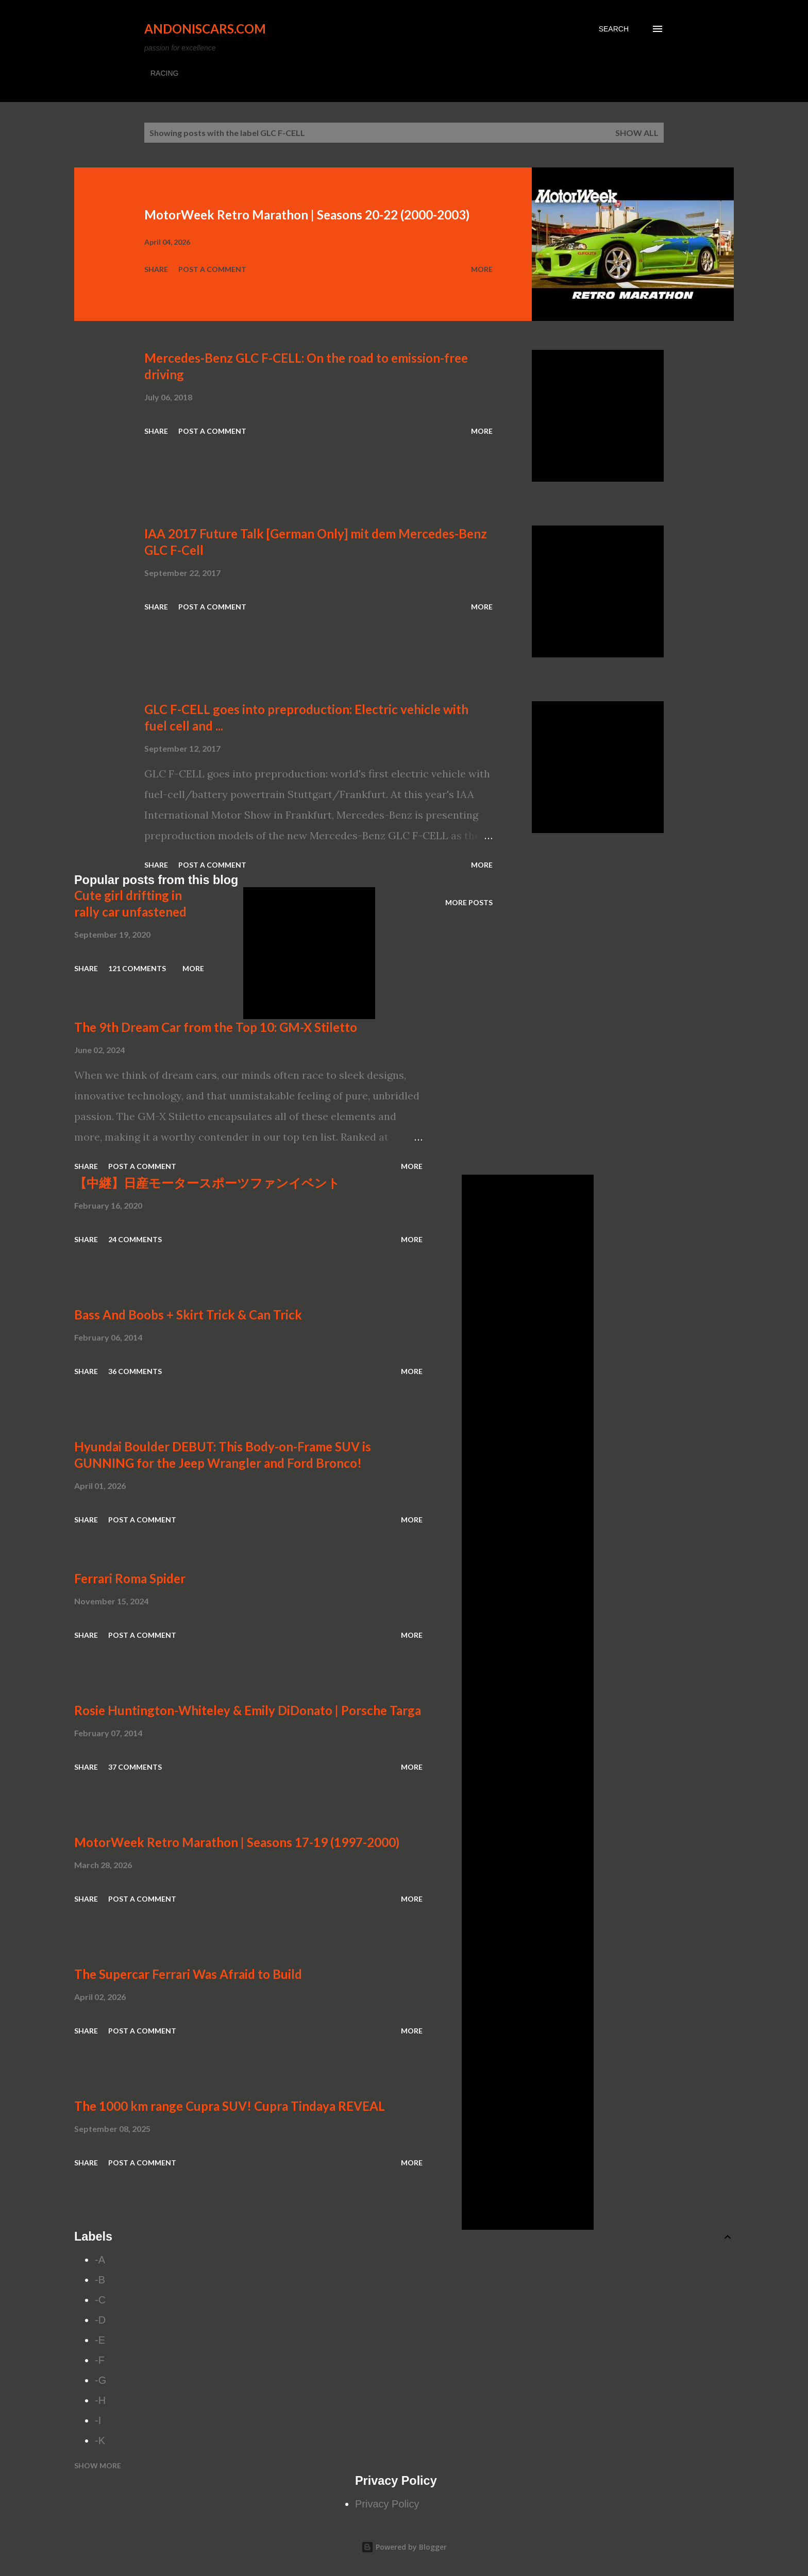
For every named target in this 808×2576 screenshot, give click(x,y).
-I (98, 2420)
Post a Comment (212, 269)
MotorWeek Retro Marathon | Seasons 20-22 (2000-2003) (306, 214)
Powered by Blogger (404, 2547)
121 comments (137, 968)
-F (100, 2360)
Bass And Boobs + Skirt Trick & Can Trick (188, 1314)
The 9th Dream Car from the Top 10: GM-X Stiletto (215, 1027)
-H (100, 2400)
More (482, 269)
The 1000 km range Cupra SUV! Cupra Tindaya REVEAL (229, 2105)
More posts (469, 902)
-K (100, 2440)
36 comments (135, 1371)
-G (100, 2380)
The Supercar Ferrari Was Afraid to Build (188, 1974)
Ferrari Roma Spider (130, 1578)
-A (100, 2259)
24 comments (135, 1239)
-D (100, 2320)
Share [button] (156, 269)
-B (100, 2279)
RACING (164, 73)
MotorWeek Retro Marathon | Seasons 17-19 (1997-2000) (236, 1842)
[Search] (614, 29)
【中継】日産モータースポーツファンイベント (207, 1182)
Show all (637, 133)
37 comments (135, 1766)
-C (100, 2300)
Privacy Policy (387, 2504)
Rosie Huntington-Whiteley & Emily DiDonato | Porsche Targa (247, 1710)
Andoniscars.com (205, 28)
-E (100, 2340)
